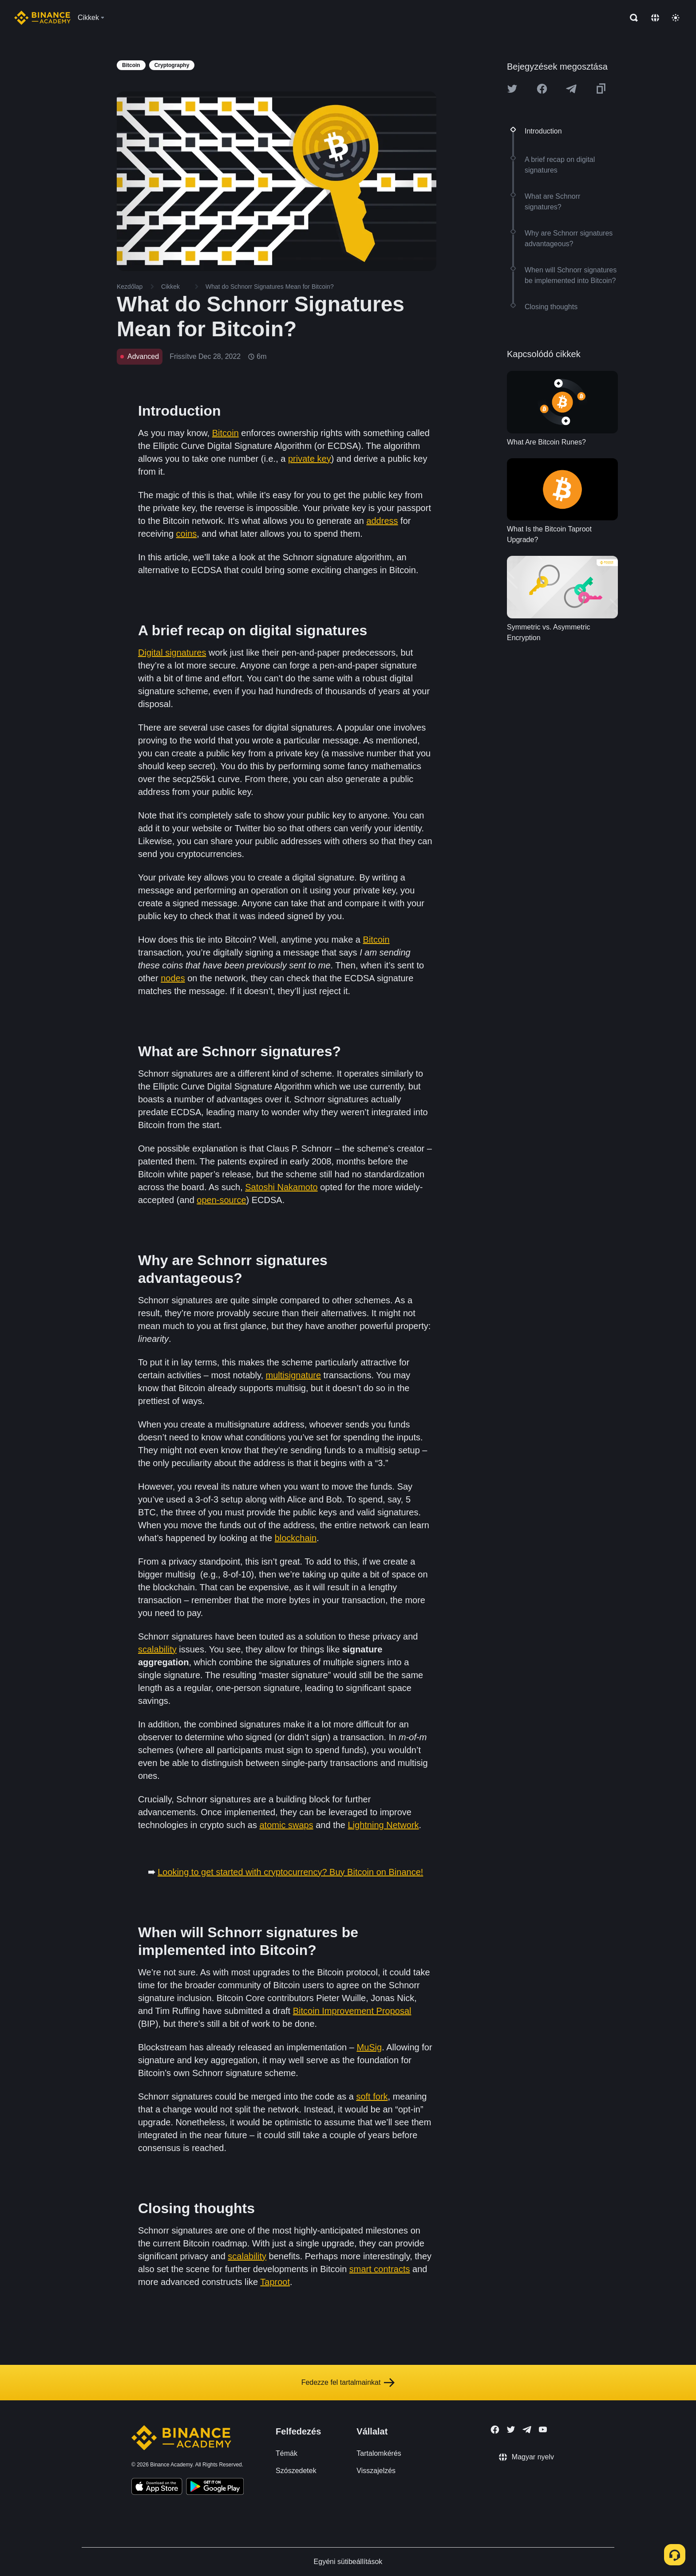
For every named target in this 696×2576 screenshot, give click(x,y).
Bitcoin (225, 433)
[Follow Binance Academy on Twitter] (510, 2429)
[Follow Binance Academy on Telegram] (526, 2430)
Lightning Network (383, 1825)
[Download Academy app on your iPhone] (156, 2487)
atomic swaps (286, 1825)
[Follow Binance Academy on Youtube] (542, 2429)
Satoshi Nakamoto (281, 1187)
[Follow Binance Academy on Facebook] (494, 2429)
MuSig (369, 2047)
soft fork (372, 2096)
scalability (157, 1649)
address (382, 521)
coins (186, 534)
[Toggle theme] (675, 18)
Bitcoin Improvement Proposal (352, 2011)
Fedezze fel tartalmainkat (348, 2382)
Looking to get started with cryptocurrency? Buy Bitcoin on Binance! (290, 1872)
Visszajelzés (375, 2470)
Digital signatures (172, 652)
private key (309, 459)
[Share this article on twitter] (512, 88)
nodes (173, 978)
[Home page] (42, 18)
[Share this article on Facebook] (542, 88)
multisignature (293, 1375)
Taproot (275, 2282)
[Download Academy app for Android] (215, 2487)
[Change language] (655, 18)
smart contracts (379, 2269)
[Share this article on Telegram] (571, 88)
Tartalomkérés (378, 2453)
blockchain (296, 1538)
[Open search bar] (631, 18)
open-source (221, 1200)
